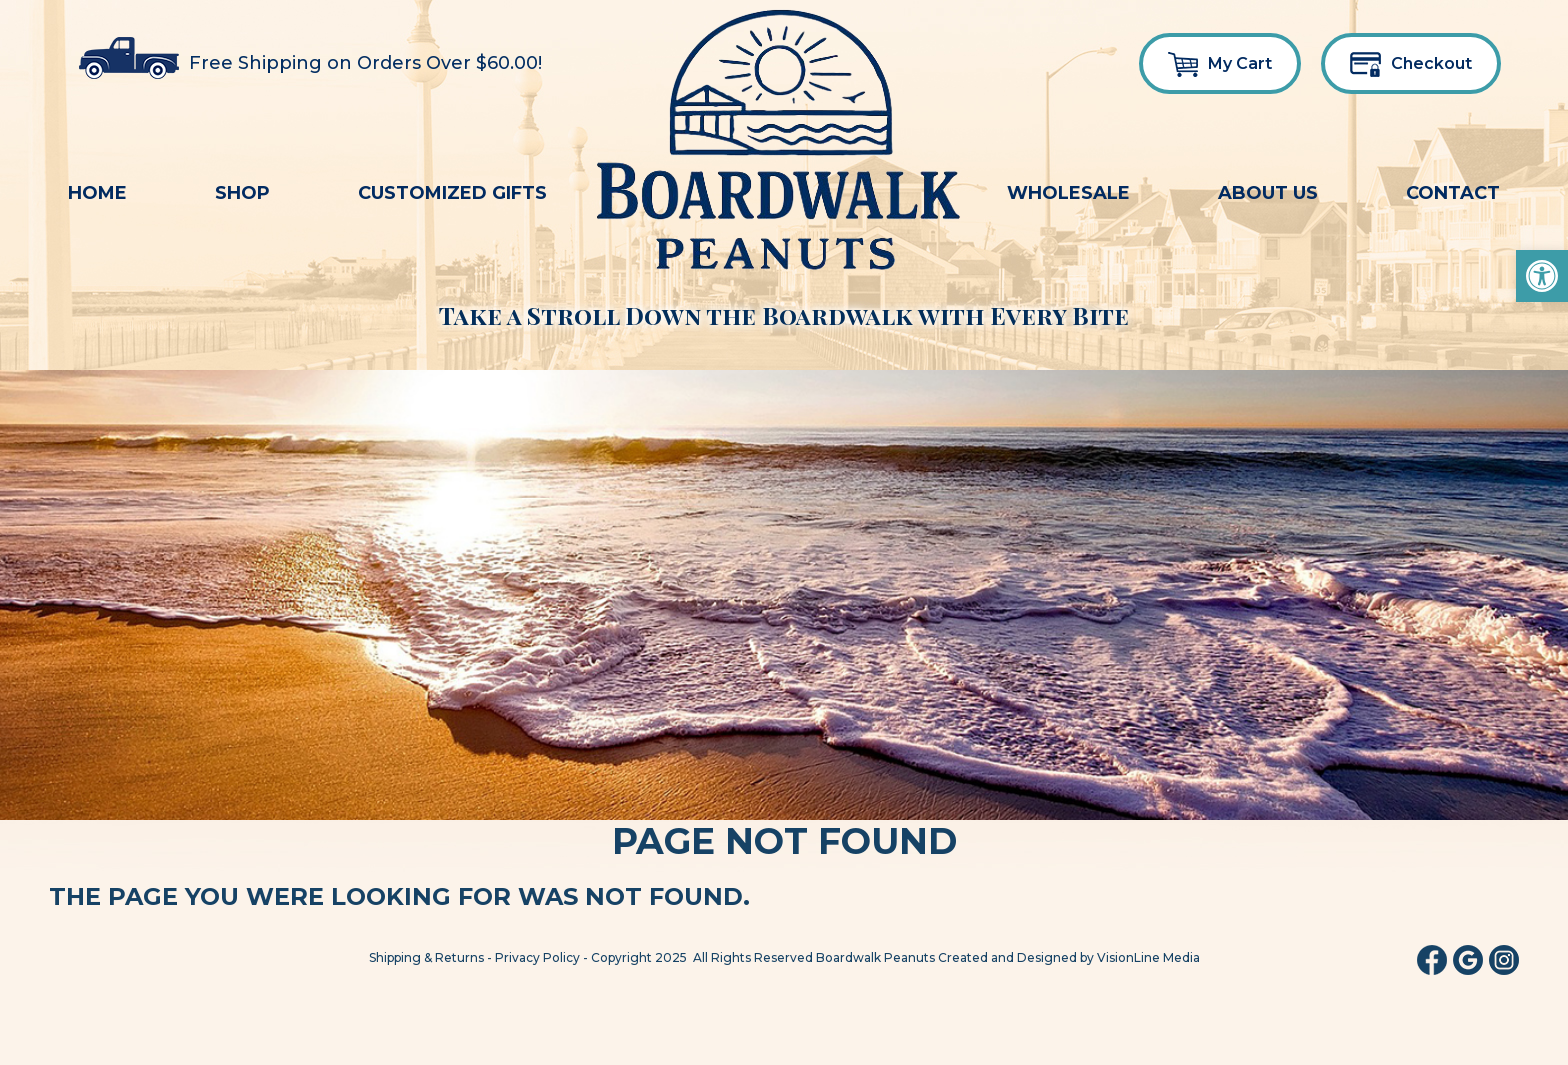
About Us (1268, 193)
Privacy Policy (537, 957)
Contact (1453, 193)
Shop (242, 193)
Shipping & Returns (426, 957)
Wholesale (1068, 193)
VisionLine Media (1148, 957)
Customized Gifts (452, 193)
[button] (1542, 276)
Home (97, 193)
